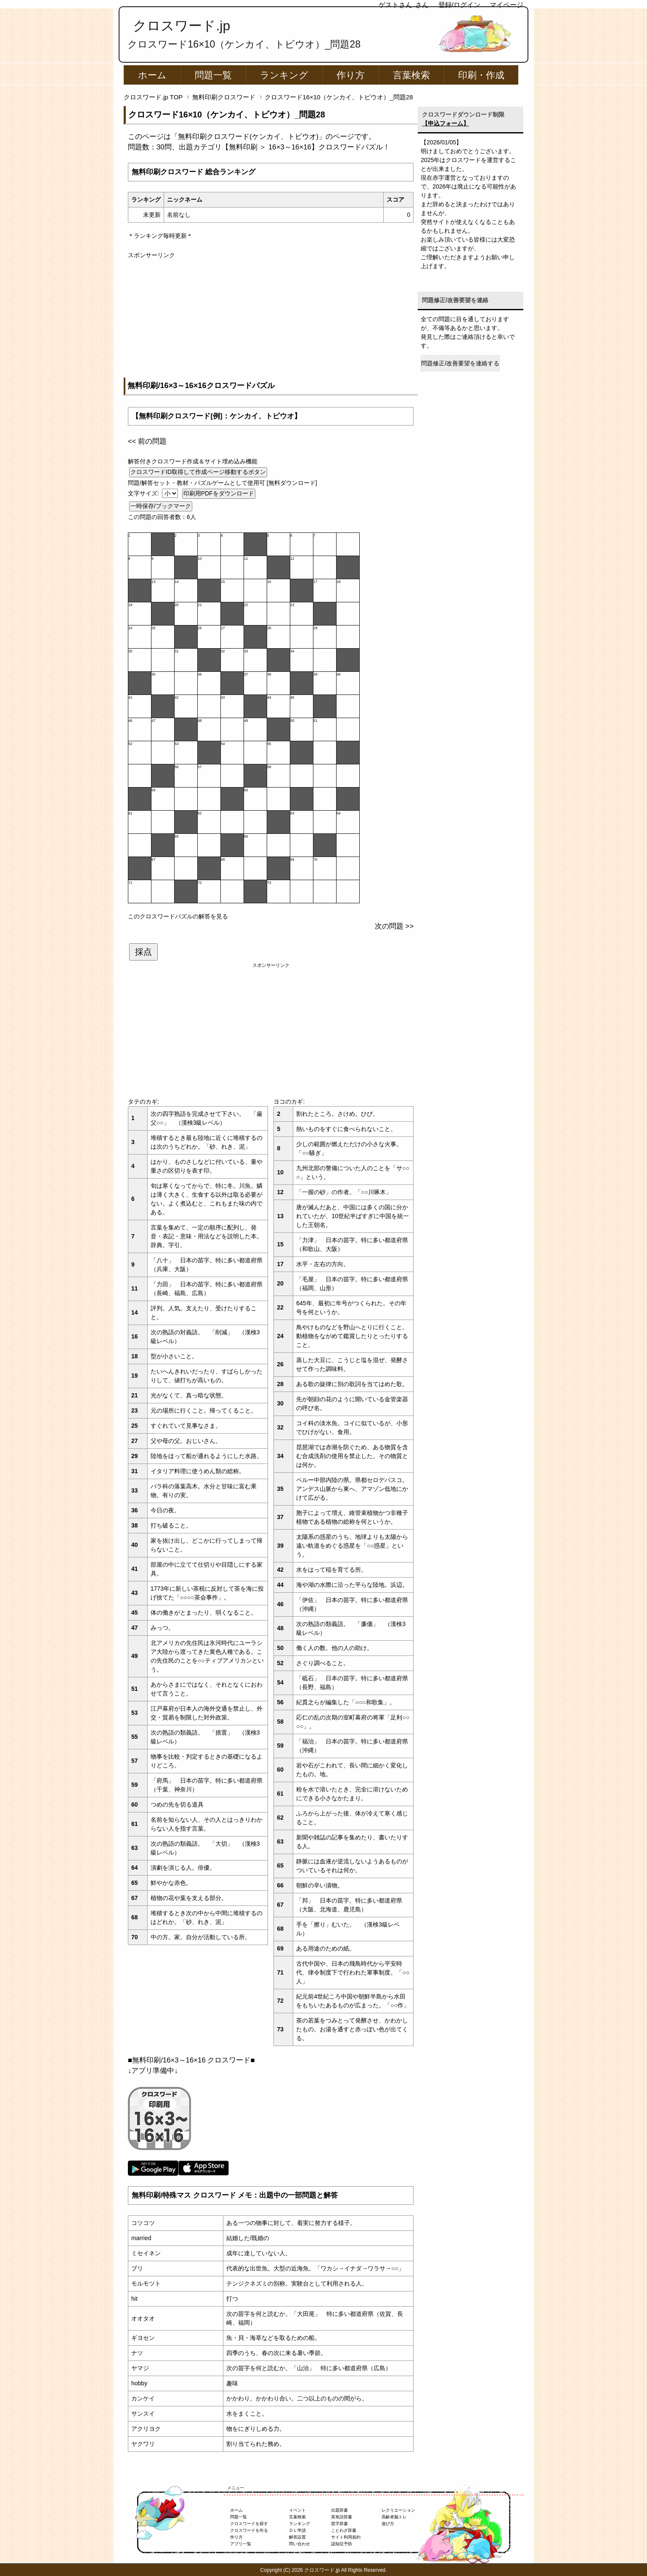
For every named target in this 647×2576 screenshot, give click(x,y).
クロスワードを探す (249, 2523)
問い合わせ (299, 2543)
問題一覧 (213, 75)
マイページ (506, 4)
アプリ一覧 (240, 2543)
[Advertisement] (271, 319)
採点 (143, 951)
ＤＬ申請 (297, 2530)
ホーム (152, 75)
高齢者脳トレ (394, 2517)
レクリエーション (398, 2510)
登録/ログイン (459, 4)
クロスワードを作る (249, 2530)
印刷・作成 (481, 75)
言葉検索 (411, 75)
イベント (297, 2510)
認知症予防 (341, 2543)
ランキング (284, 75)
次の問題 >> (394, 926)
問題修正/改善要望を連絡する (460, 363)
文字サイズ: (144, 493)
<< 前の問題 (147, 441)
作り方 (351, 75)
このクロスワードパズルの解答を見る (178, 916)
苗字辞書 (339, 2523)
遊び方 (388, 2523)
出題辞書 (339, 2510)
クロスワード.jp (181, 25)
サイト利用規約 (346, 2537)
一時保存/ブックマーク (160, 506)
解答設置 (297, 2537)
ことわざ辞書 (343, 2530)
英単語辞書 (341, 2517)
